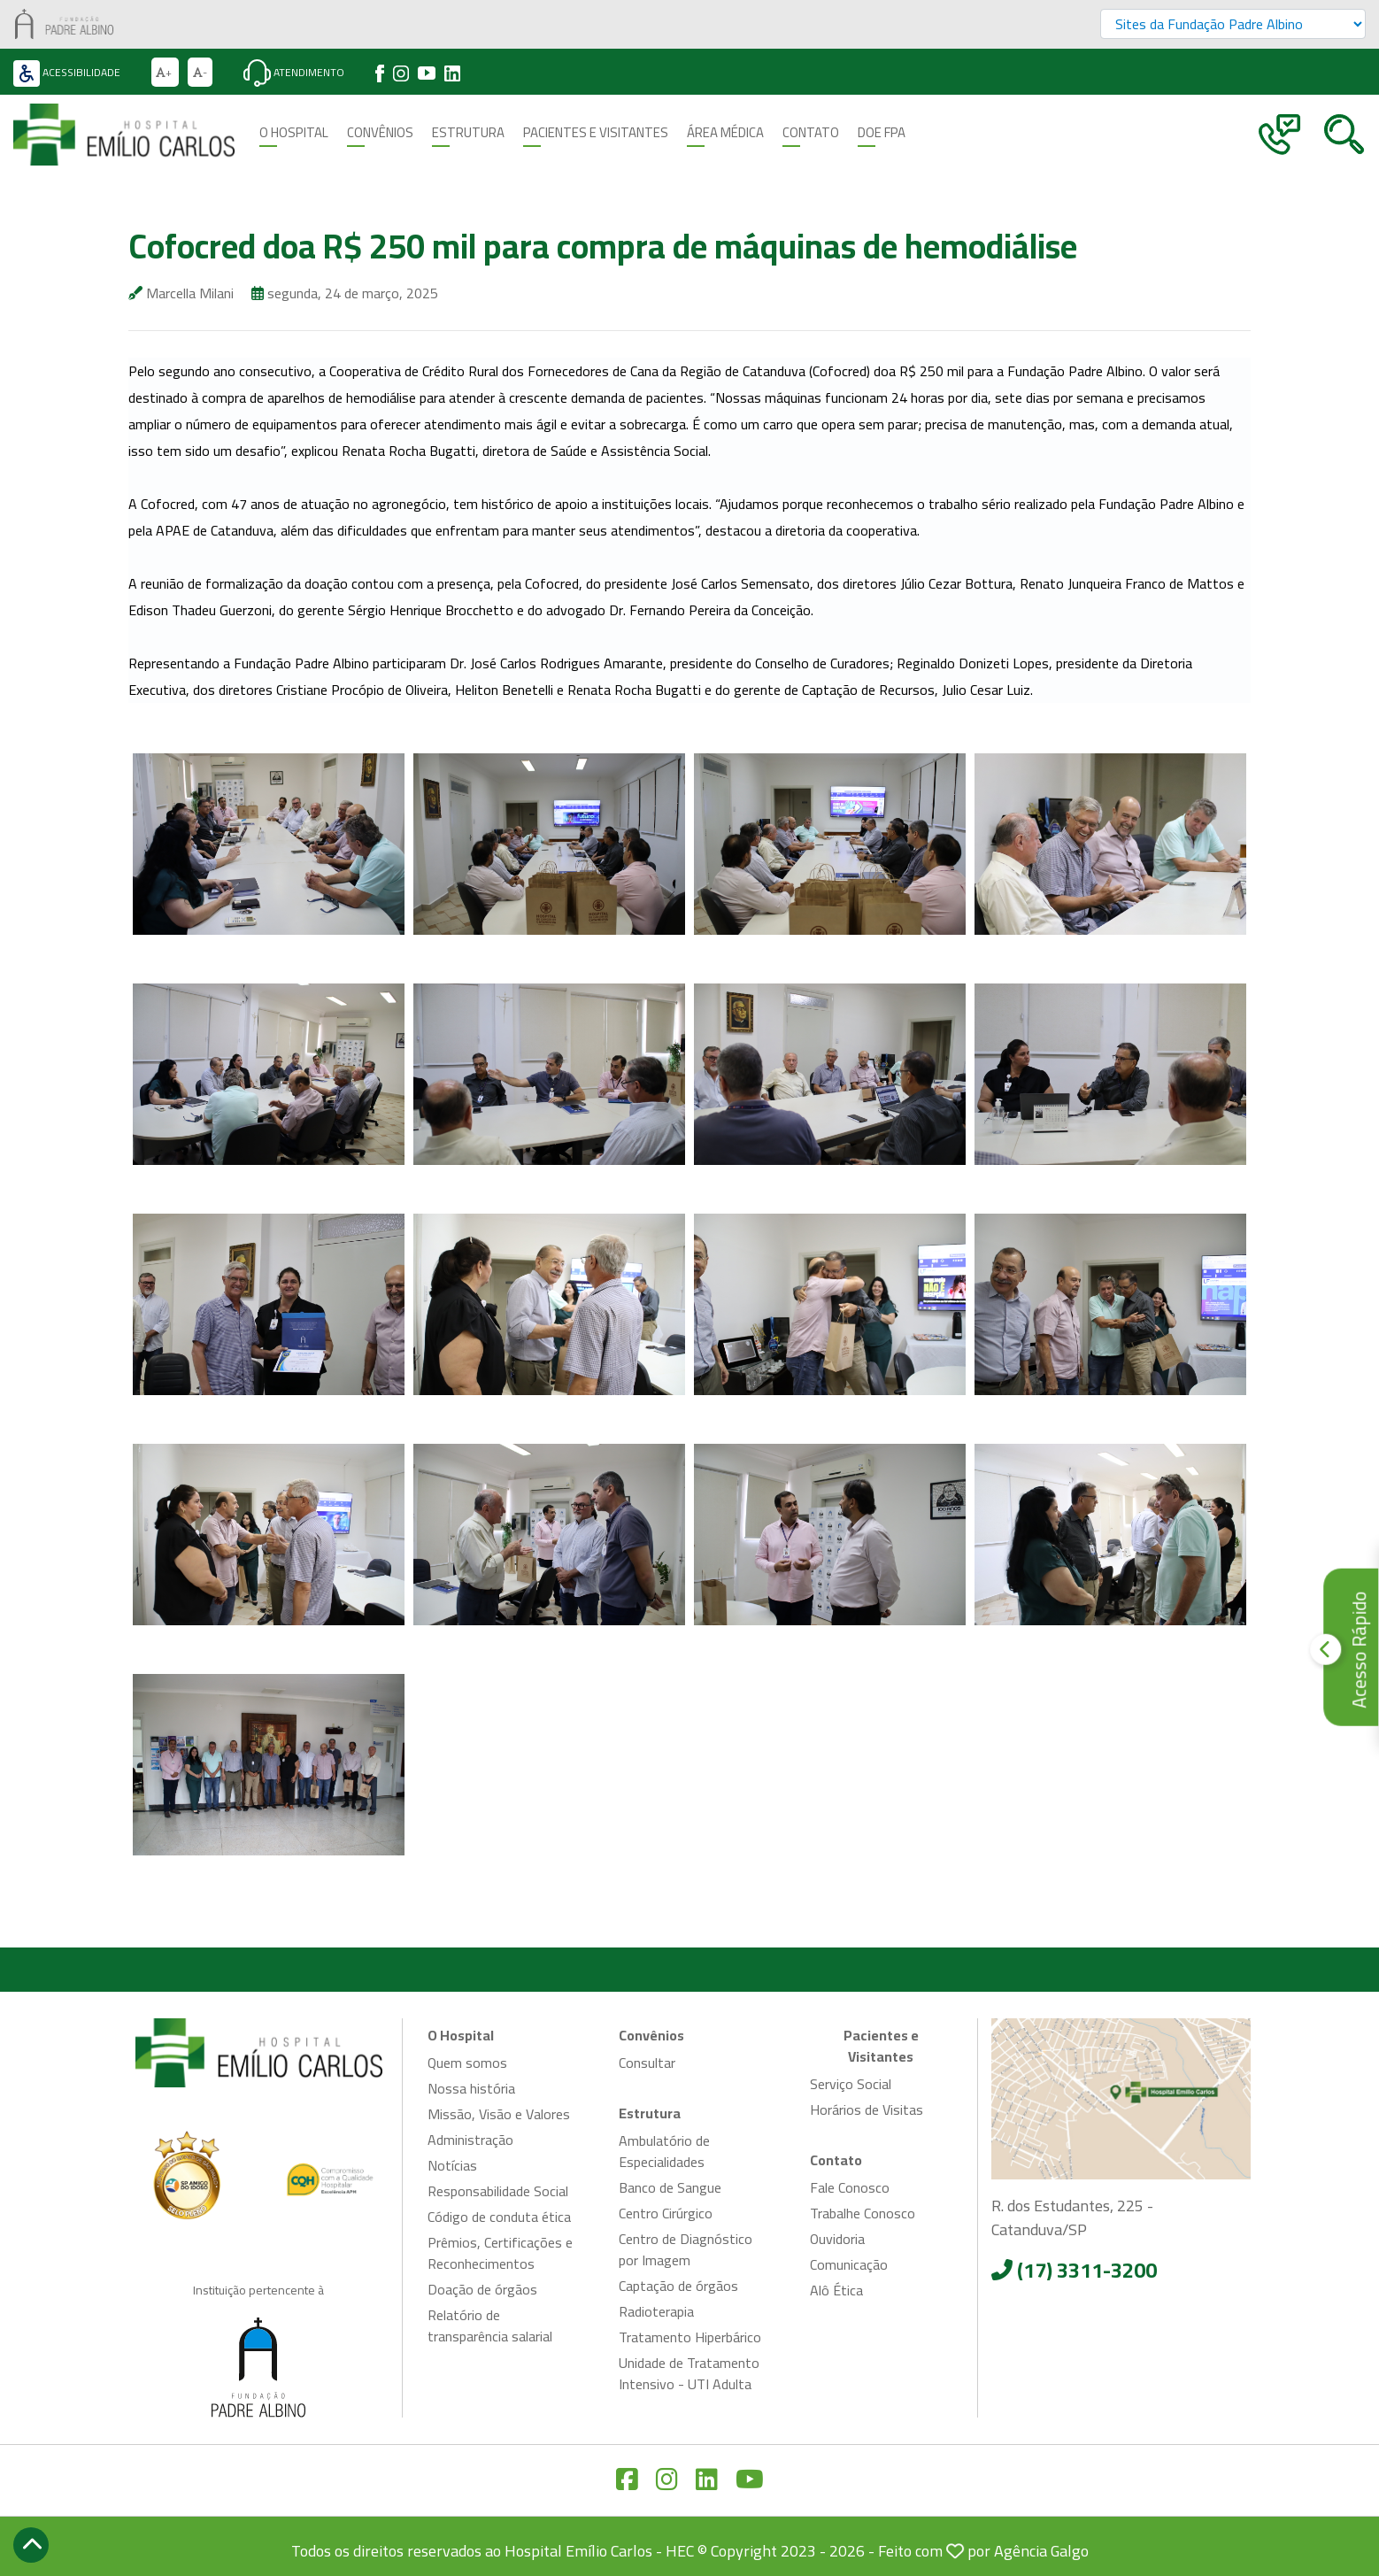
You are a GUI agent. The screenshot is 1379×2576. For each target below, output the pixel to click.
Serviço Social (850, 2084)
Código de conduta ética (499, 2216)
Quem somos (467, 2062)
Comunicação (849, 2264)
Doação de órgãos (482, 2289)
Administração (470, 2139)
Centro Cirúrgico (666, 2213)
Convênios (380, 133)
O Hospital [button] (293, 133)
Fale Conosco (850, 2187)
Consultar (647, 2062)
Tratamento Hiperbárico (690, 2337)
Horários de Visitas (866, 2109)
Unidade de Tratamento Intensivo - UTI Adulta (689, 2373)
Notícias (452, 2165)
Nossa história (471, 2088)
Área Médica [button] (725, 133)
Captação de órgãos (678, 2285)
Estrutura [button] (468, 133)
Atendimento (293, 72)
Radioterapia (656, 2311)
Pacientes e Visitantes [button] (595, 133)
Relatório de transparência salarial (490, 2325)
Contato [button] (810, 133)
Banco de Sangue (670, 2187)
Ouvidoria (837, 2238)
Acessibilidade (66, 72)
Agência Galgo (1041, 2550)
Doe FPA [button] (881, 133)
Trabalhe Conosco (862, 2213)
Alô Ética (836, 2290)
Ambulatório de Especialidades (664, 2151)
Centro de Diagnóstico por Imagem (685, 2249)
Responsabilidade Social (498, 2191)
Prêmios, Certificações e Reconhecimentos (500, 2253)
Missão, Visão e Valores (499, 2114)
